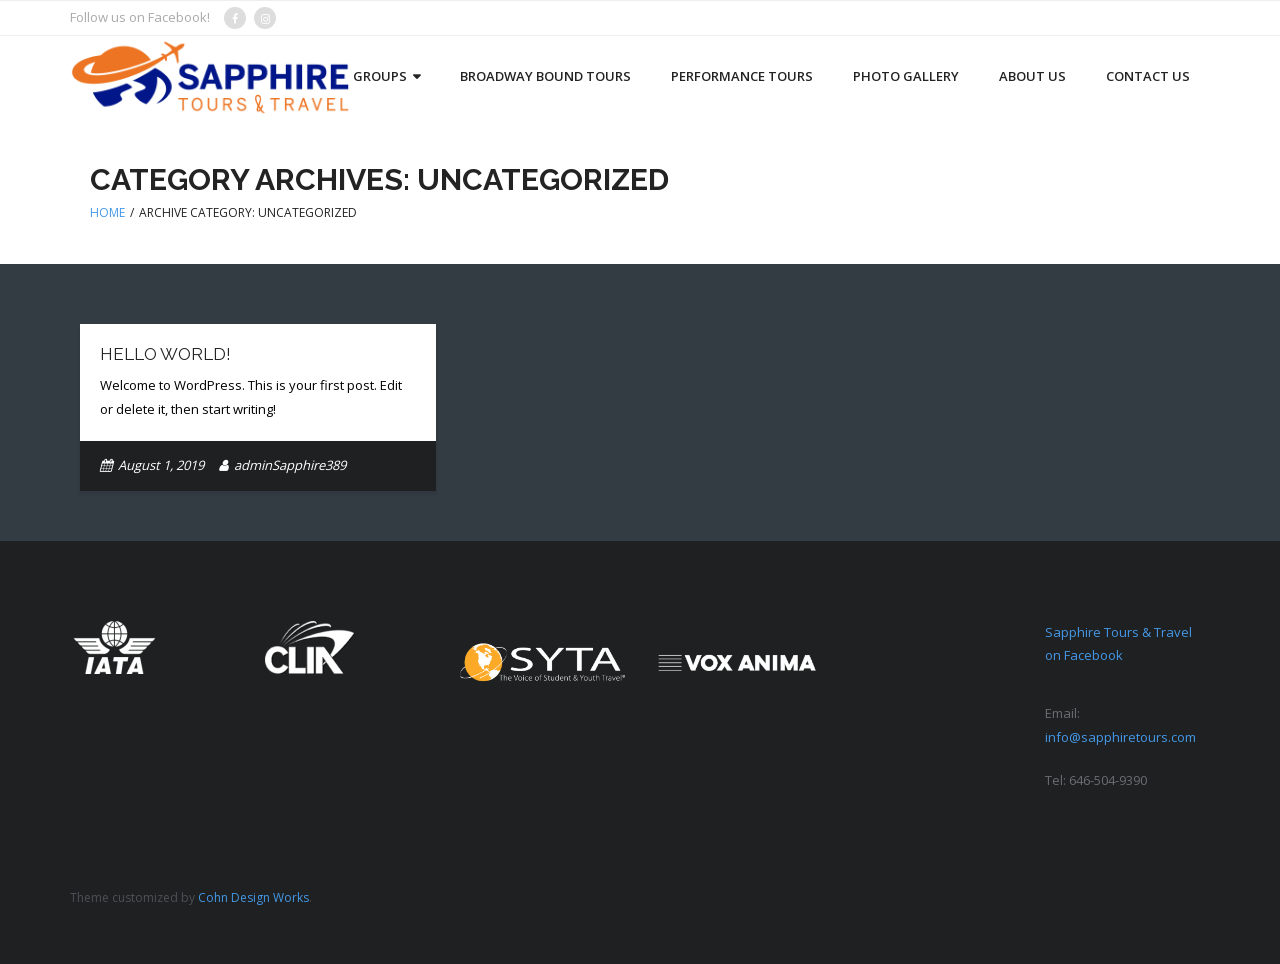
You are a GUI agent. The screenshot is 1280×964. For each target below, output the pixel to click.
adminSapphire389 (290, 465)
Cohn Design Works (253, 897)
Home (107, 212)
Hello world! (165, 354)
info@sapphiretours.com (1120, 737)
